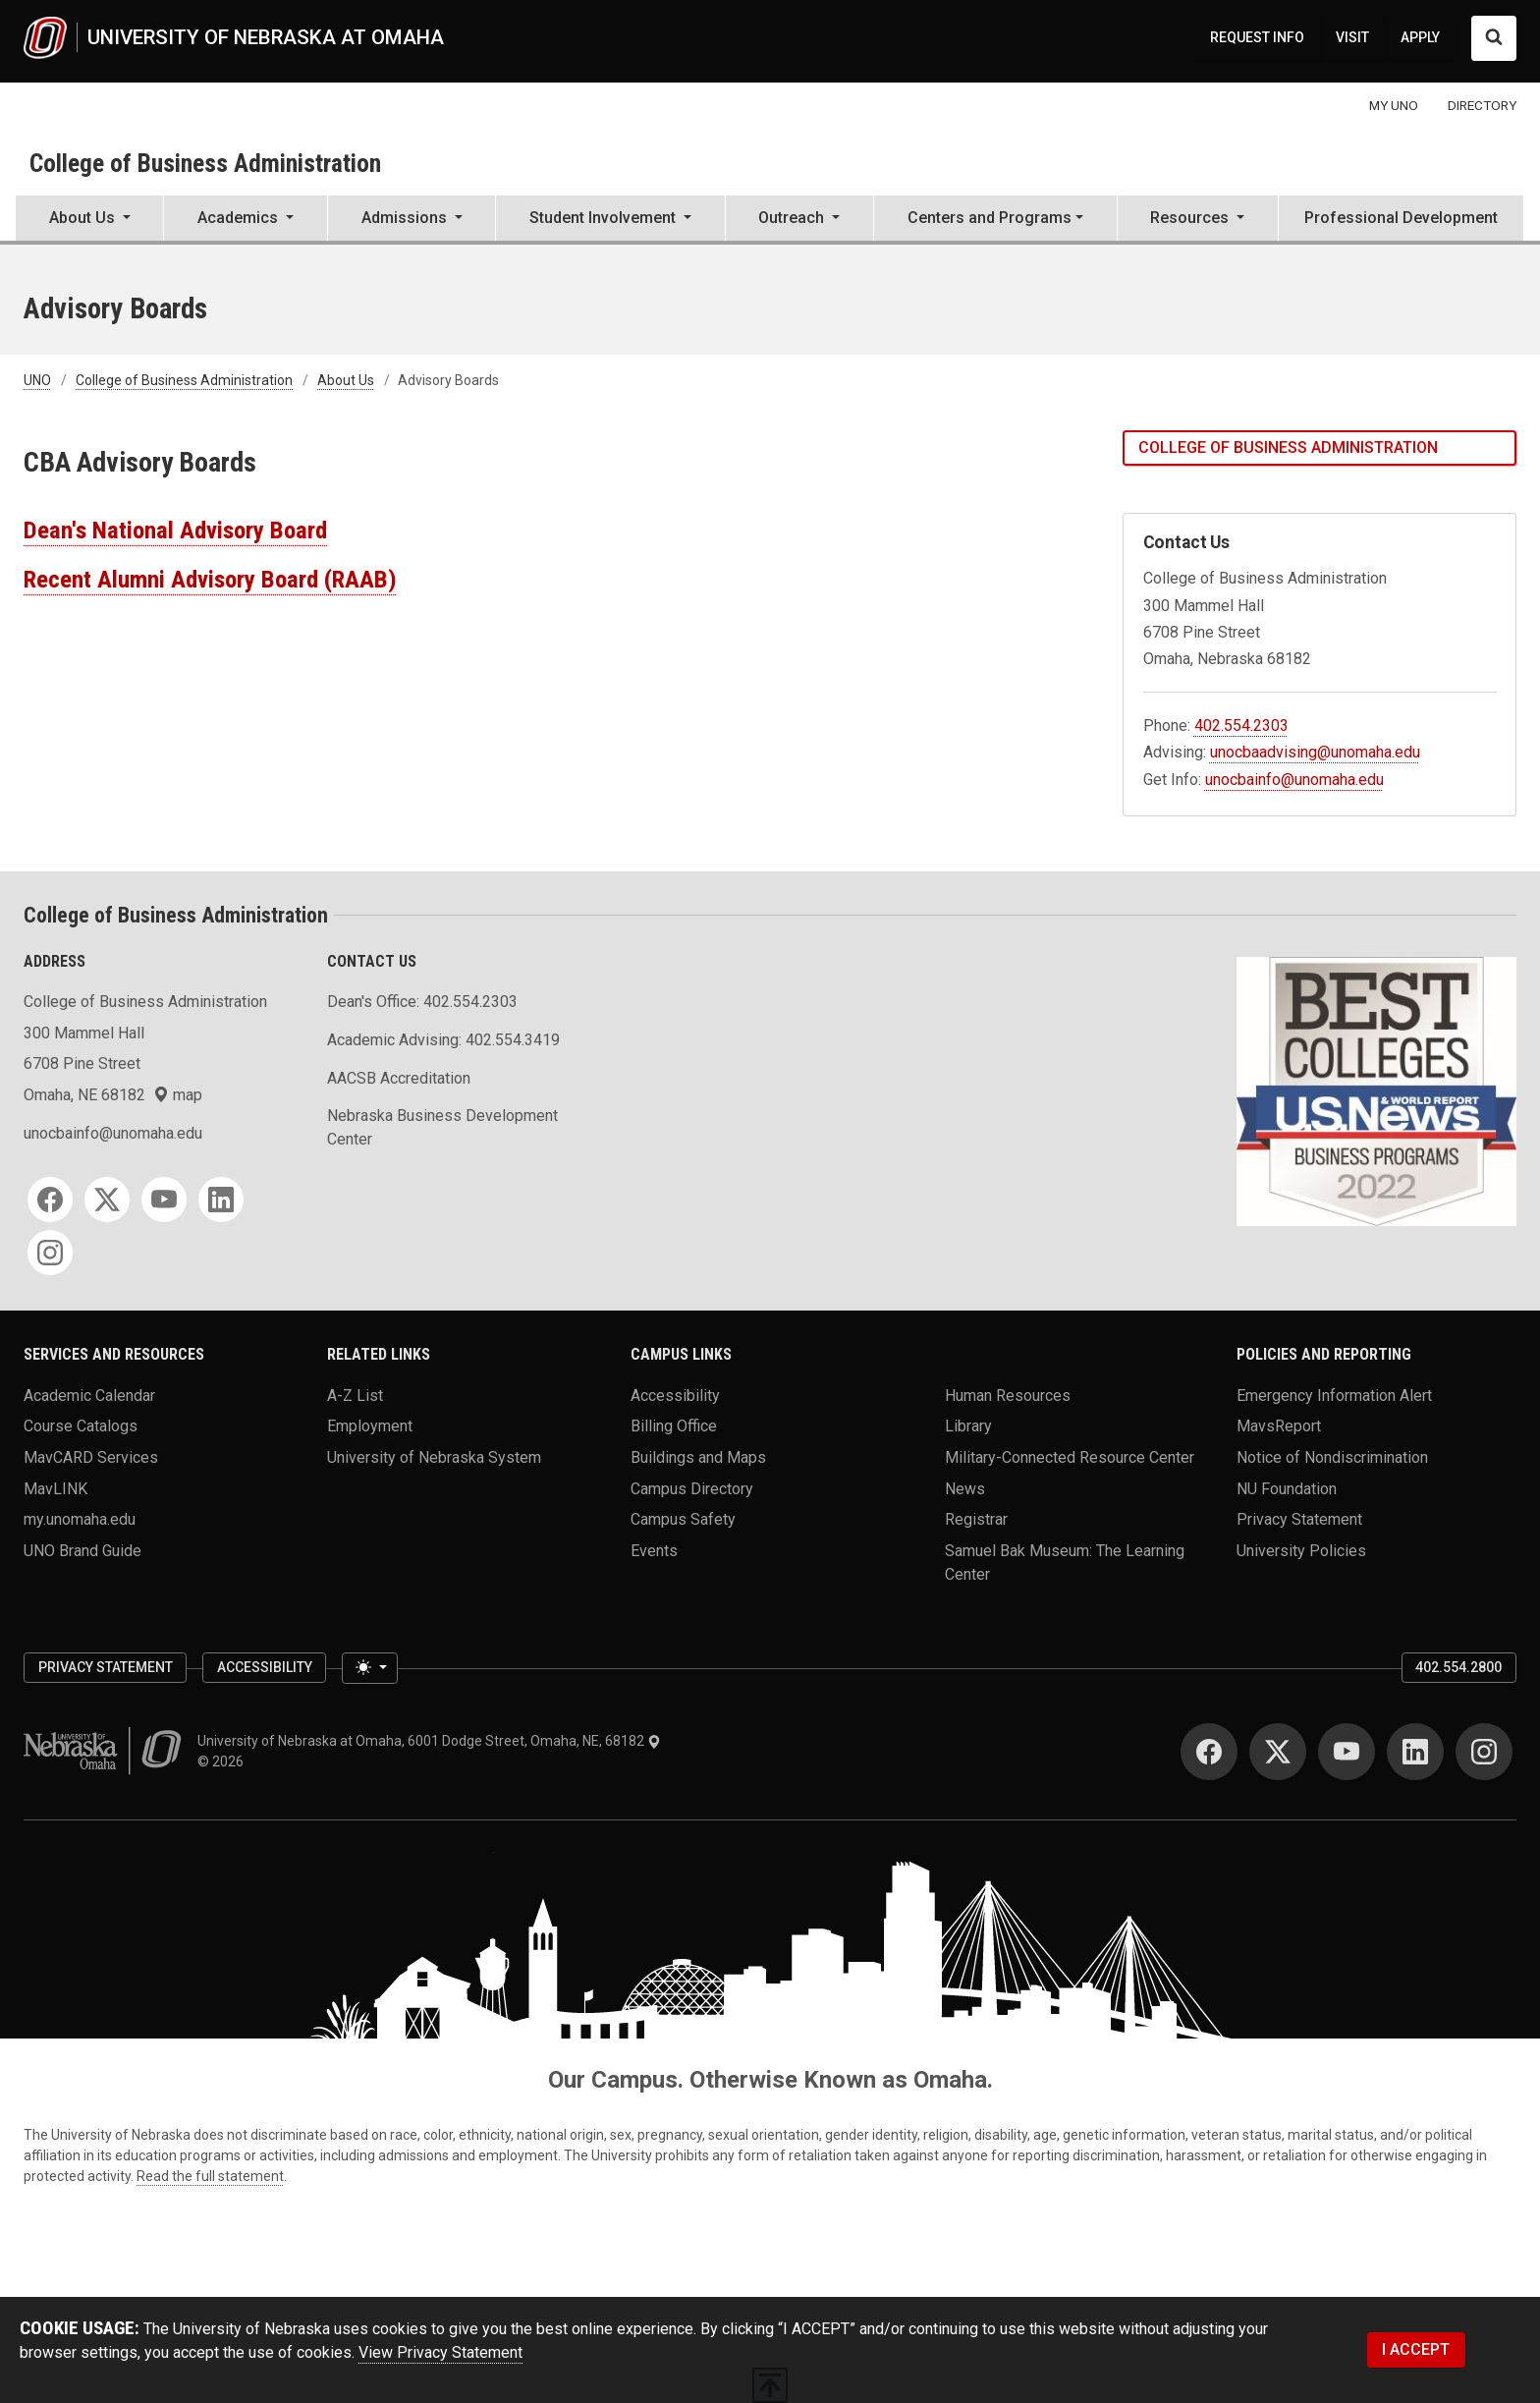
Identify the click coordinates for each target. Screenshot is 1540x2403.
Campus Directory (692, 1488)
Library (968, 1426)
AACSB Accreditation (398, 1078)
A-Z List (355, 1394)
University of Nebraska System (434, 1456)
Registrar (976, 1519)
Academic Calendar (89, 1394)
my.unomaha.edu (80, 1519)
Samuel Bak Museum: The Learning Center (1064, 1561)
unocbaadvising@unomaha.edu (1315, 752)
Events (654, 1549)
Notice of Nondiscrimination (1332, 1456)
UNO (37, 380)
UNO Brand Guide (82, 1549)
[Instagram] (50, 1252)
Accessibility (675, 1394)
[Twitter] (107, 1199)
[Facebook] (50, 1199)
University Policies (1301, 1549)
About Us (345, 380)
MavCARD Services (91, 1456)
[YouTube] (164, 1199)
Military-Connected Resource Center (1069, 1456)
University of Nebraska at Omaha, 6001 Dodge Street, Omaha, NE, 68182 (429, 1741)
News (965, 1488)
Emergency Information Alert (1334, 1394)
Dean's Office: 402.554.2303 (422, 1001)
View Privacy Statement (440, 2352)
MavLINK (55, 1488)
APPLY (1420, 37)
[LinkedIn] (221, 1199)
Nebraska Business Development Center (442, 1127)
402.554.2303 (1241, 725)
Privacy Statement (1299, 1519)
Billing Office (674, 1426)
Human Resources (1008, 1394)
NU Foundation (1287, 1488)
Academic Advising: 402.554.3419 (443, 1040)
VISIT (1352, 37)
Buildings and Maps (698, 1456)
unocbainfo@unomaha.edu (1294, 779)
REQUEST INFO (1257, 37)
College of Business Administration (205, 163)
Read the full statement (210, 2176)
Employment (369, 1426)
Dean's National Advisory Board (175, 530)
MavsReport (1279, 1426)
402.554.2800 (1458, 1667)
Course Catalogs (81, 1426)
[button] (89, 220)
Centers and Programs (990, 217)
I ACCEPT (1416, 2349)
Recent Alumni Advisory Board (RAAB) (210, 579)
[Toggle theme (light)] (369, 1668)
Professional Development (1401, 217)
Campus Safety (683, 1519)
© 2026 (223, 1761)
